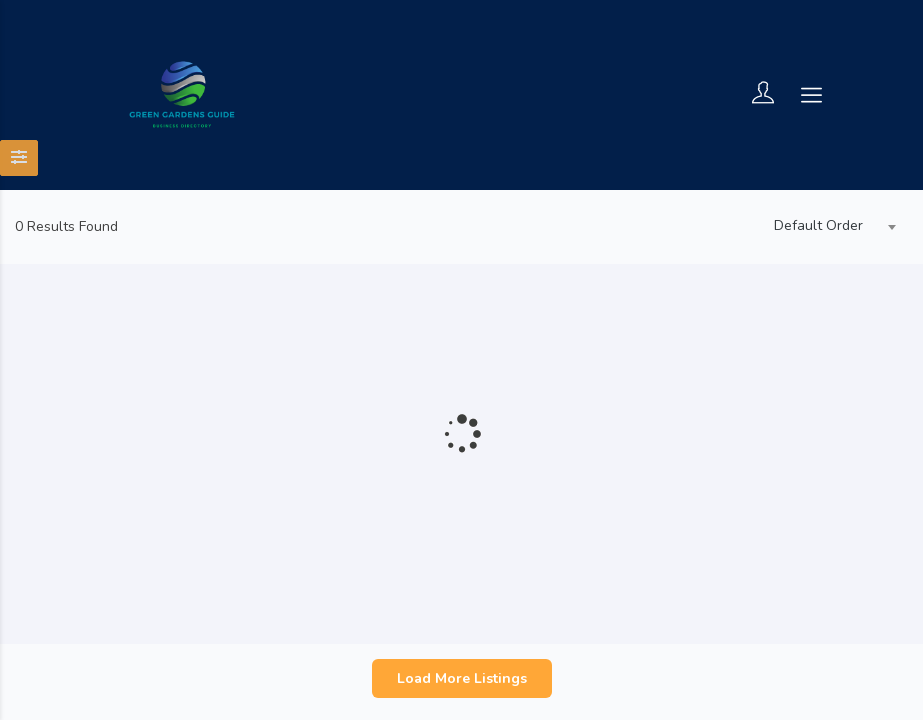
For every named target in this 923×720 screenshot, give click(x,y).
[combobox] (830, 227)
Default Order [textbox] (818, 225)
